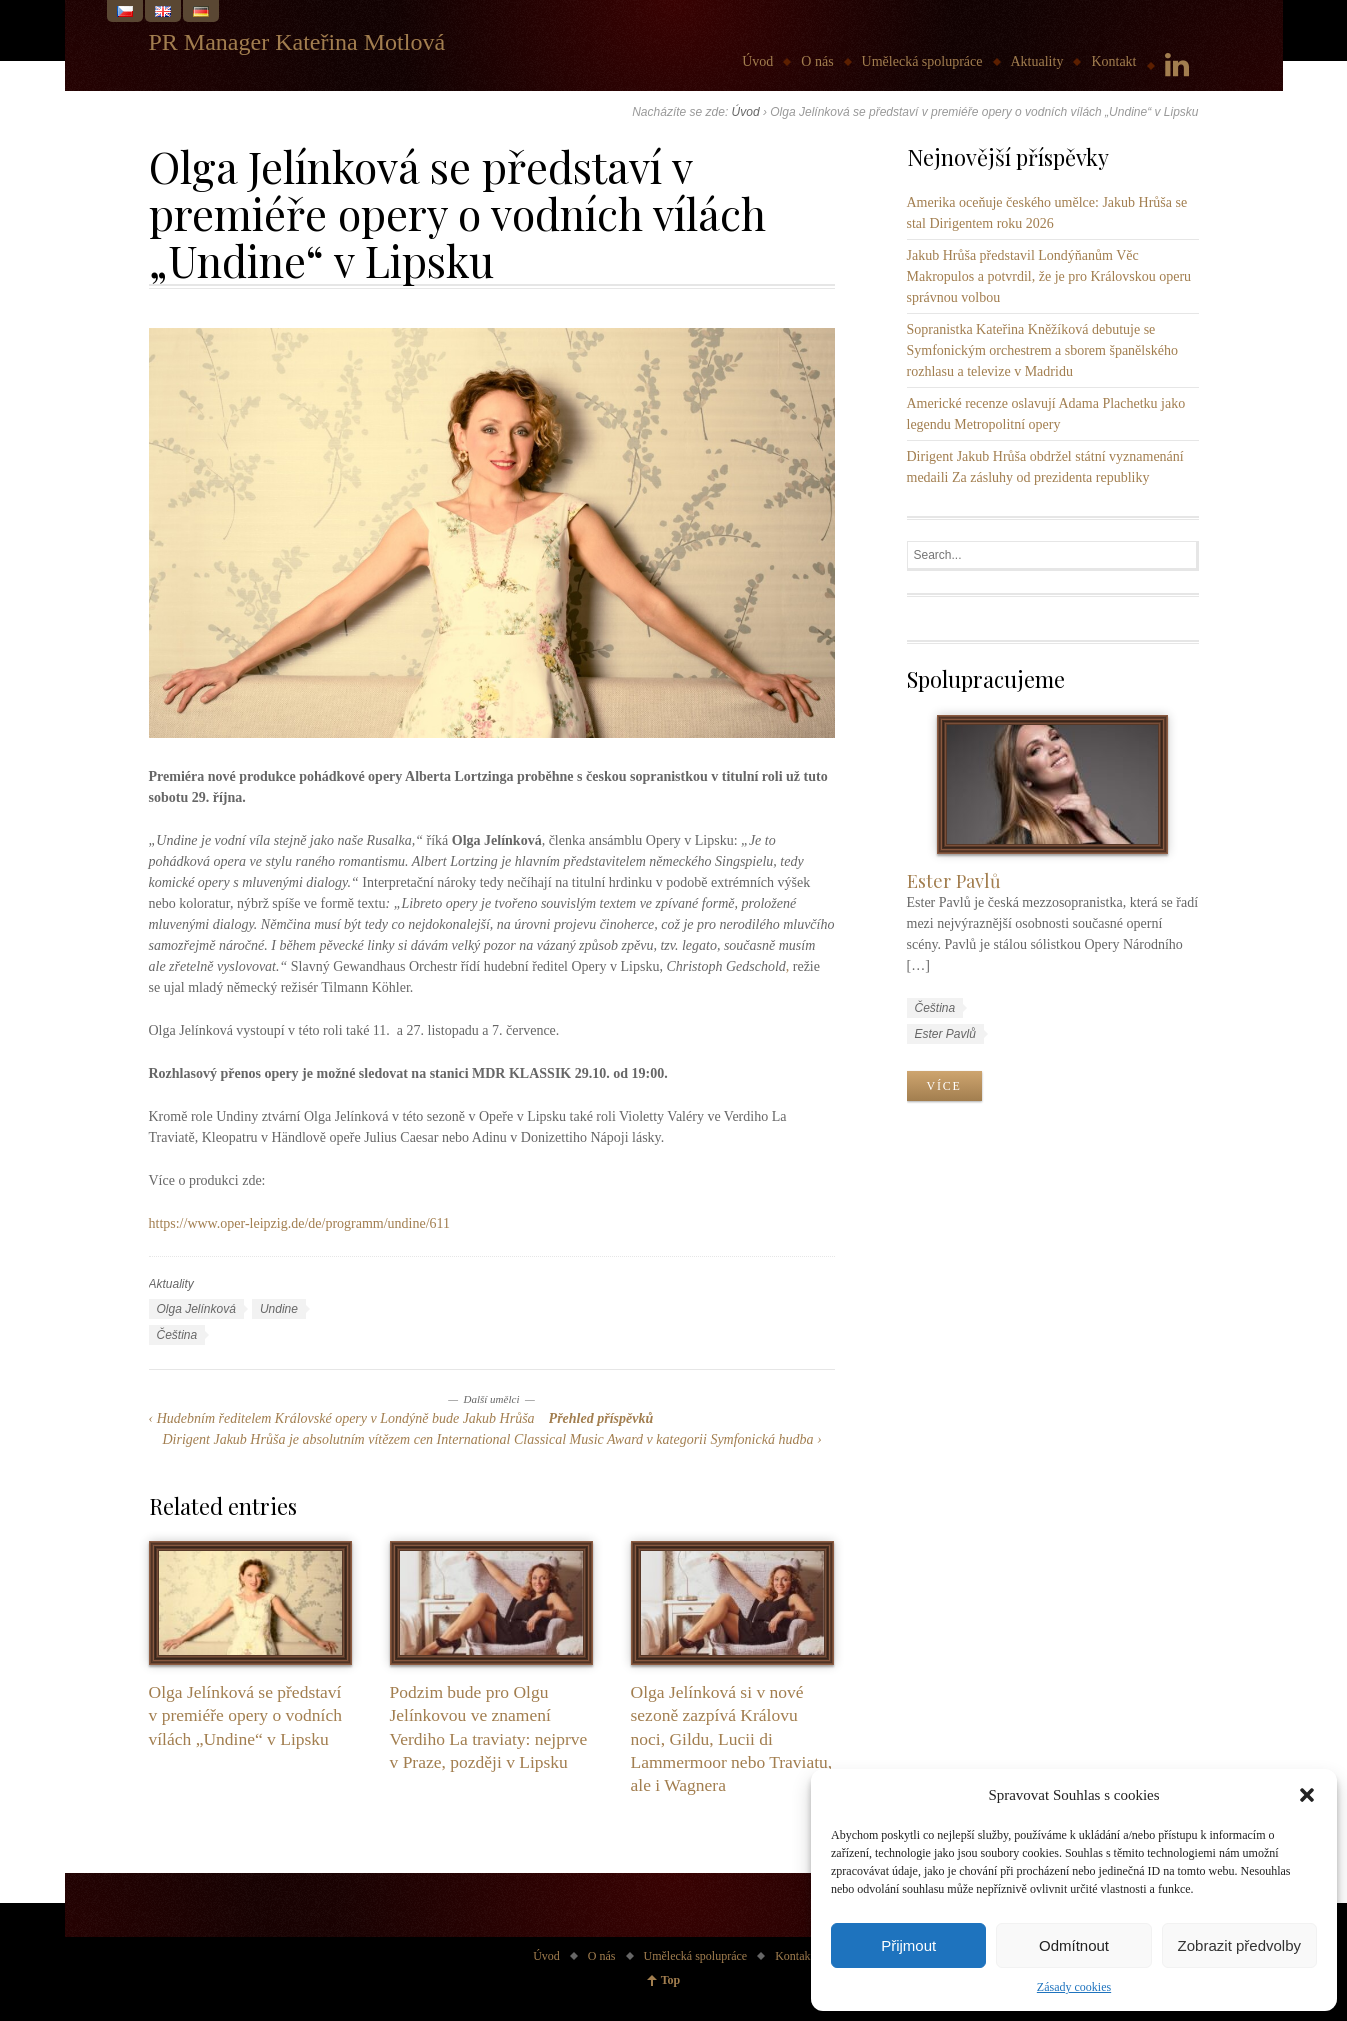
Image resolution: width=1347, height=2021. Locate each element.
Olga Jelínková (196, 1309)
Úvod (757, 61)
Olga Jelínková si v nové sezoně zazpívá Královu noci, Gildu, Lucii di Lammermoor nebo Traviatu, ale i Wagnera (732, 1738)
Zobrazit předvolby (1239, 1945)
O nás (817, 61)
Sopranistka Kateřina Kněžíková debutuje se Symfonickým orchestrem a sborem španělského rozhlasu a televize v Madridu (1042, 350)
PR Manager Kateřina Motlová (297, 42)
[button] (1307, 1795)
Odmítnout (1074, 1945)
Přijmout (908, 1945)
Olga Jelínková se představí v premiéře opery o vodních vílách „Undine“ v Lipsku (245, 1715)
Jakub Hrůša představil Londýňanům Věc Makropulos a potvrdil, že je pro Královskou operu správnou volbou (1049, 276)
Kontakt (1113, 61)
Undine (279, 1309)
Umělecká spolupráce (922, 61)
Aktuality (1037, 61)
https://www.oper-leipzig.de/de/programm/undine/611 (300, 1223)
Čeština (177, 1335)
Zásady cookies (1074, 1987)
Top (671, 1980)
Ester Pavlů (954, 880)
